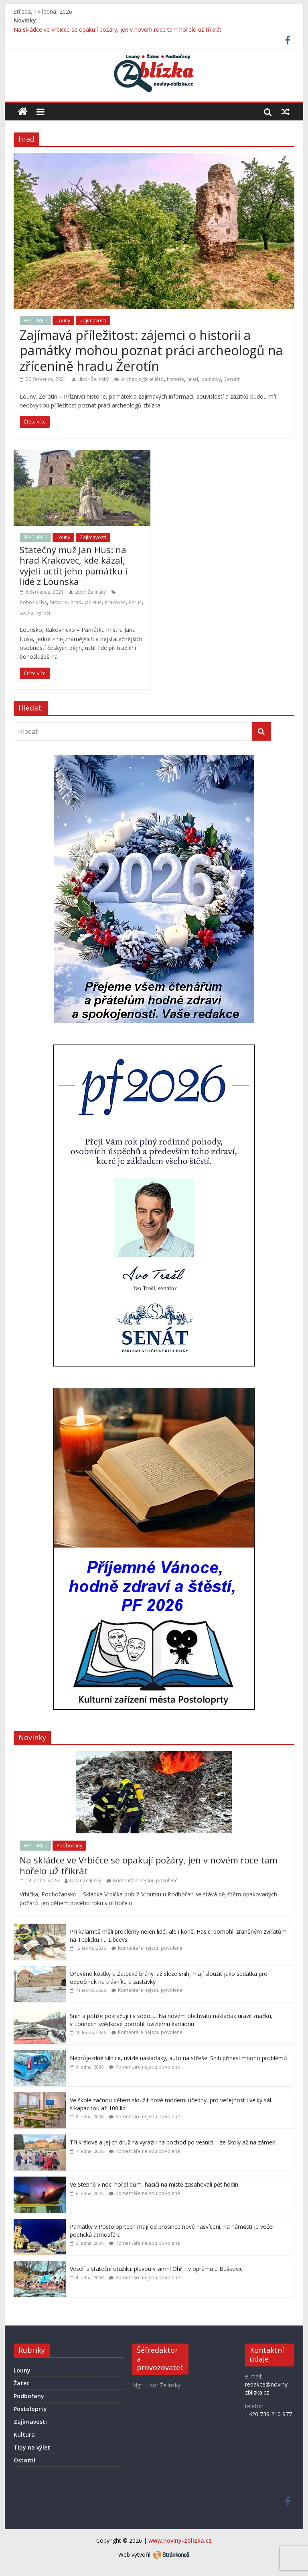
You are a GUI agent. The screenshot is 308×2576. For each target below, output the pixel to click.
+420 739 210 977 (268, 2414)
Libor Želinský (93, 379)
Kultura (24, 2434)
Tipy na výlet (32, 2447)
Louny (63, 320)
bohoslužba (33, 602)
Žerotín (232, 379)
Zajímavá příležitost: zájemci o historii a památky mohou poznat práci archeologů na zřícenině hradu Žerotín (151, 350)
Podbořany (69, 1845)
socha (26, 612)
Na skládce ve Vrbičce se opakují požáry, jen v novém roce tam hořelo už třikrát (117, 29)
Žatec (21, 2383)
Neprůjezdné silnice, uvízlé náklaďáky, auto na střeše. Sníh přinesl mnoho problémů (178, 2058)
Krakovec (115, 602)
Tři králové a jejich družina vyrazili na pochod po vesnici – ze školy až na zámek (172, 2142)
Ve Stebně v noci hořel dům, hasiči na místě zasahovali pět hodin (154, 2184)
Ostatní (24, 2460)
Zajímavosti (93, 320)
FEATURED (35, 320)
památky (211, 379)
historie (175, 379)
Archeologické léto (142, 379)
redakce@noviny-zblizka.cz (267, 2388)
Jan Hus (93, 602)
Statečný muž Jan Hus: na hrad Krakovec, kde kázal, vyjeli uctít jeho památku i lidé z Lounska (74, 565)
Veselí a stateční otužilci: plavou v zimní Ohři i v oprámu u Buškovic (156, 2269)
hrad (192, 379)
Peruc (135, 602)
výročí (43, 612)
